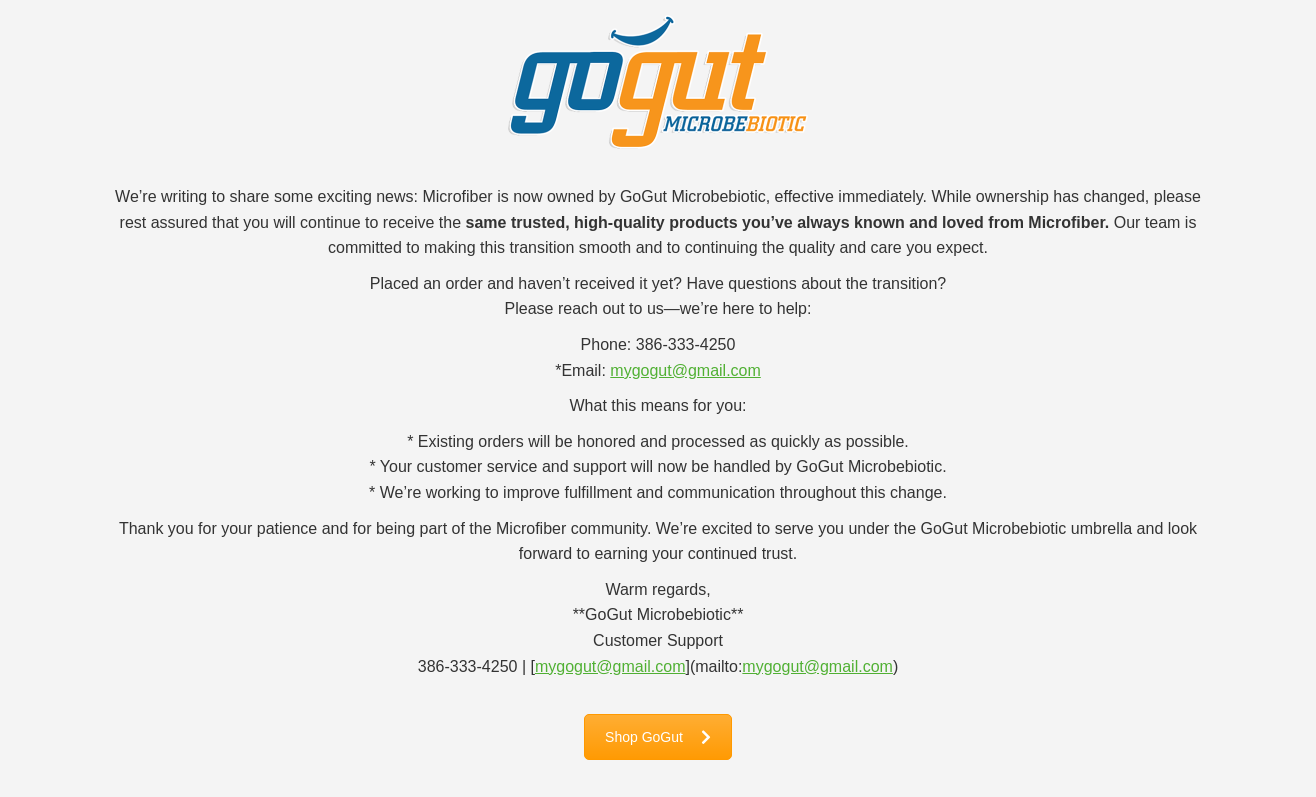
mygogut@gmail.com (685, 370)
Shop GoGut (658, 737)
